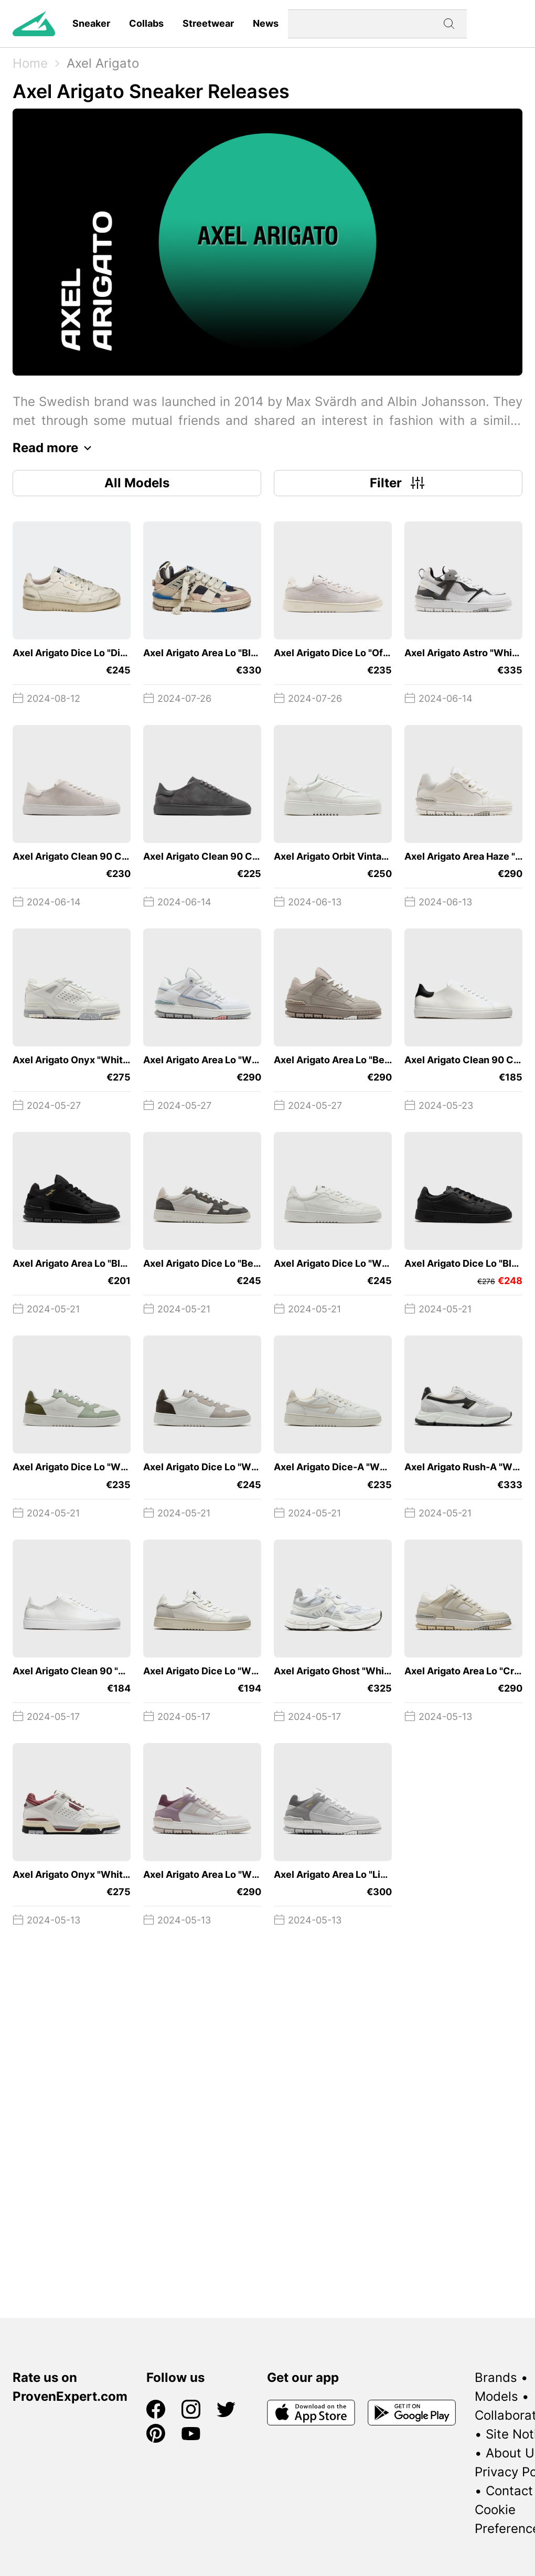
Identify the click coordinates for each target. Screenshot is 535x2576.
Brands (496, 2377)
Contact (509, 2490)
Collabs (146, 23)
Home (30, 63)
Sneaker (91, 23)
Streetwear (208, 23)
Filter (398, 483)
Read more (55, 448)
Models (496, 2396)
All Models (136, 482)
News (266, 23)
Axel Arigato (103, 63)
